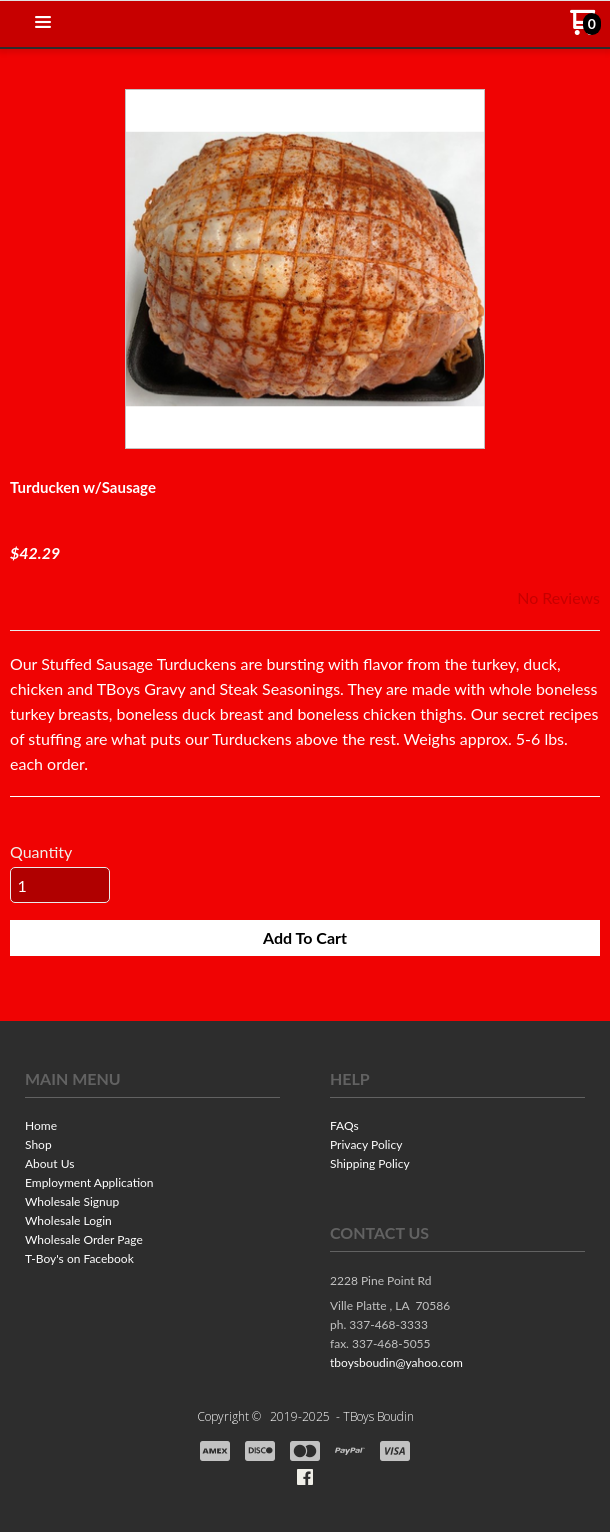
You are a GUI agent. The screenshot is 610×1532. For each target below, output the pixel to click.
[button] (43, 23)
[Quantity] (60, 885)
